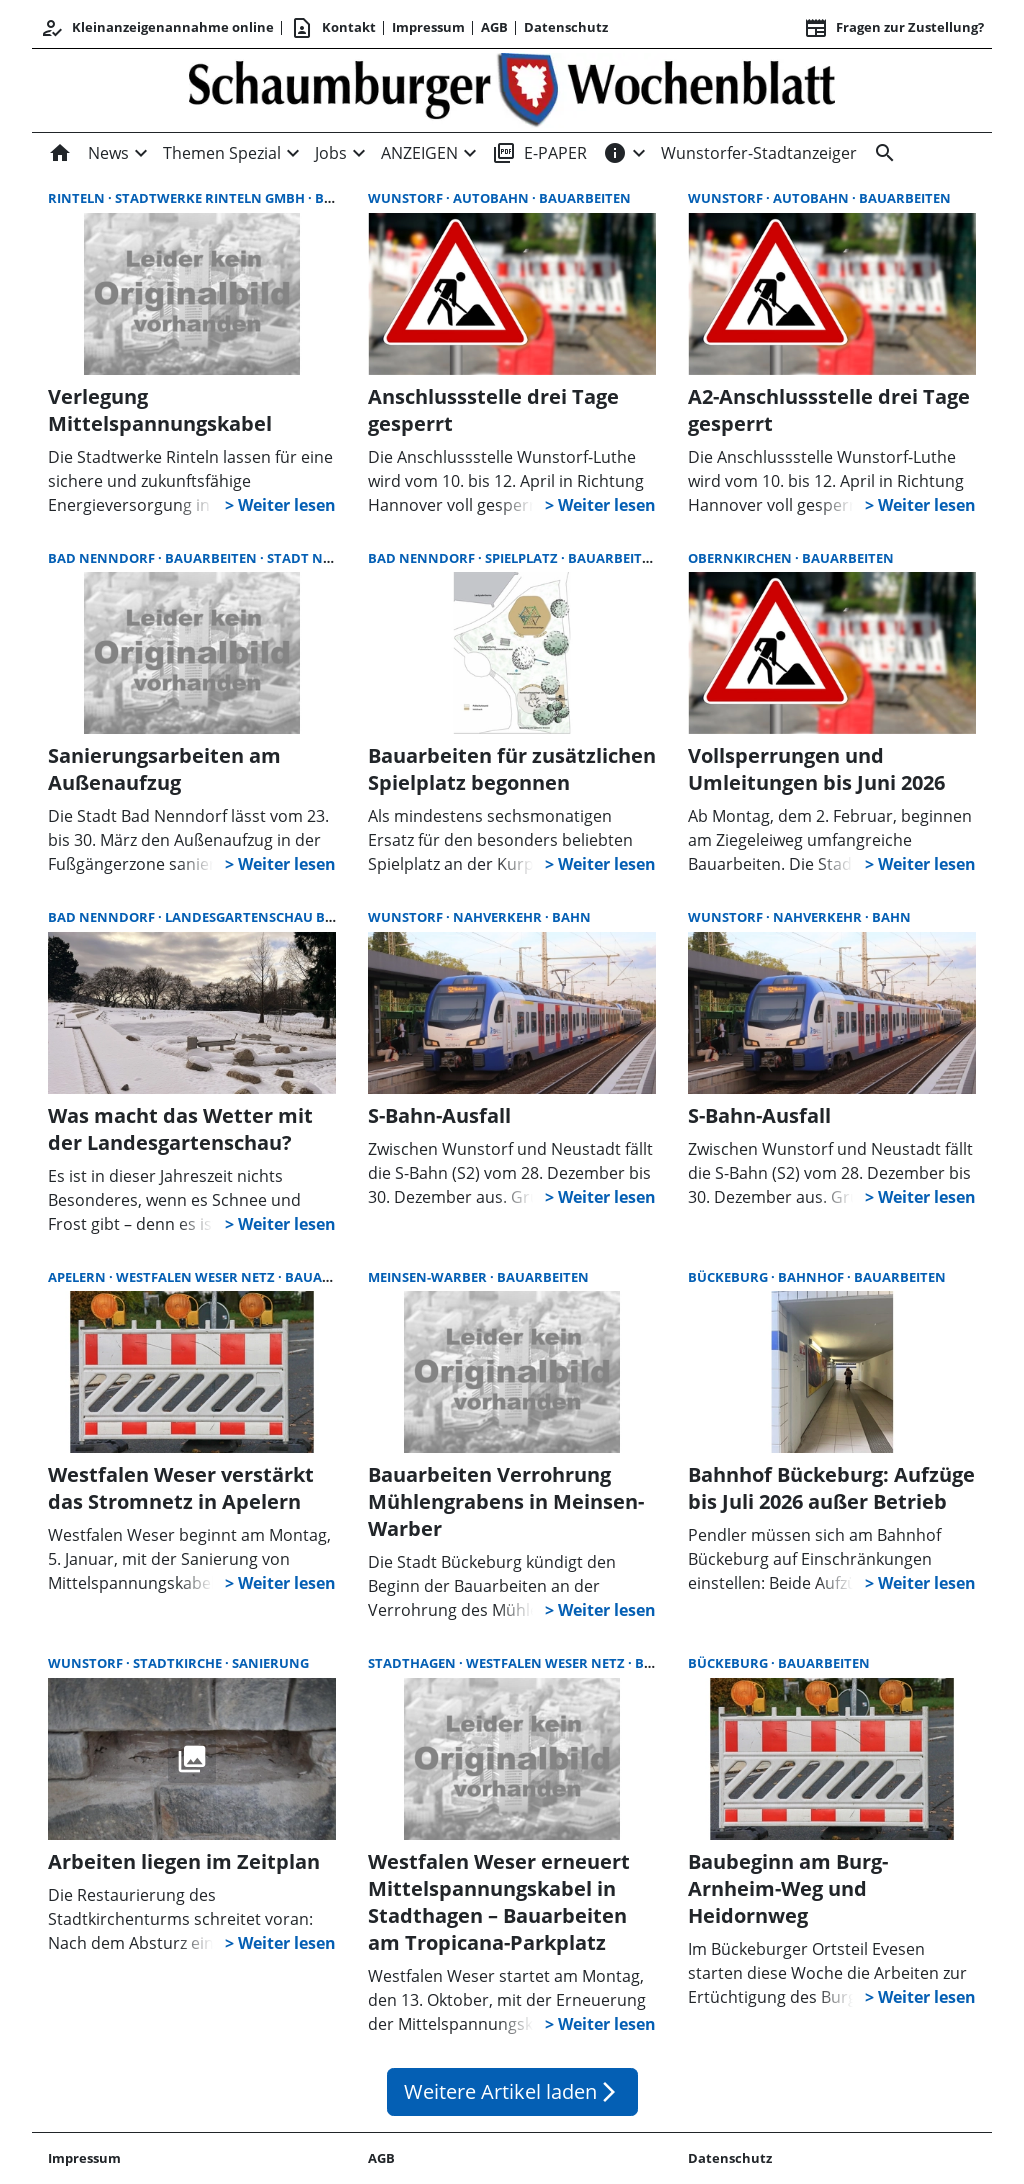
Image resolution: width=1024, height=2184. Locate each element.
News (108, 153)
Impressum (428, 27)
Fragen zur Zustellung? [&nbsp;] (894, 28)
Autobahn (492, 198)
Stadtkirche (179, 1663)
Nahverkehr (499, 917)
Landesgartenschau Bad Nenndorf (295, 917)
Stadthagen (413, 1663)
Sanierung (270, 1663)
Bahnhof (812, 1277)
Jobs (331, 153)
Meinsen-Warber (429, 1277)
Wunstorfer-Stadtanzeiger (759, 153)
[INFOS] (615, 153)
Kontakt (333, 28)
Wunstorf (407, 198)
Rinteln (78, 198)
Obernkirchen (741, 558)
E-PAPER (539, 153)
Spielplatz (523, 558)
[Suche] (881, 153)
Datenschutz (566, 27)
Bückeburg (729, 1277)
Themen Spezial (222, 153)
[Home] (64, 153)
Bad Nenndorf (103, 558)
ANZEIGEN (419, 153)
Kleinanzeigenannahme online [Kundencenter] (157, 28)
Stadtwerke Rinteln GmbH (211, 198)
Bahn (571, 917)
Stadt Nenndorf (327, 558)
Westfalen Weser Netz (197, 1277)
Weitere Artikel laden (512, 2091)
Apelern (78, 1277)
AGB (494, 27)
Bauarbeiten (585, 198)
